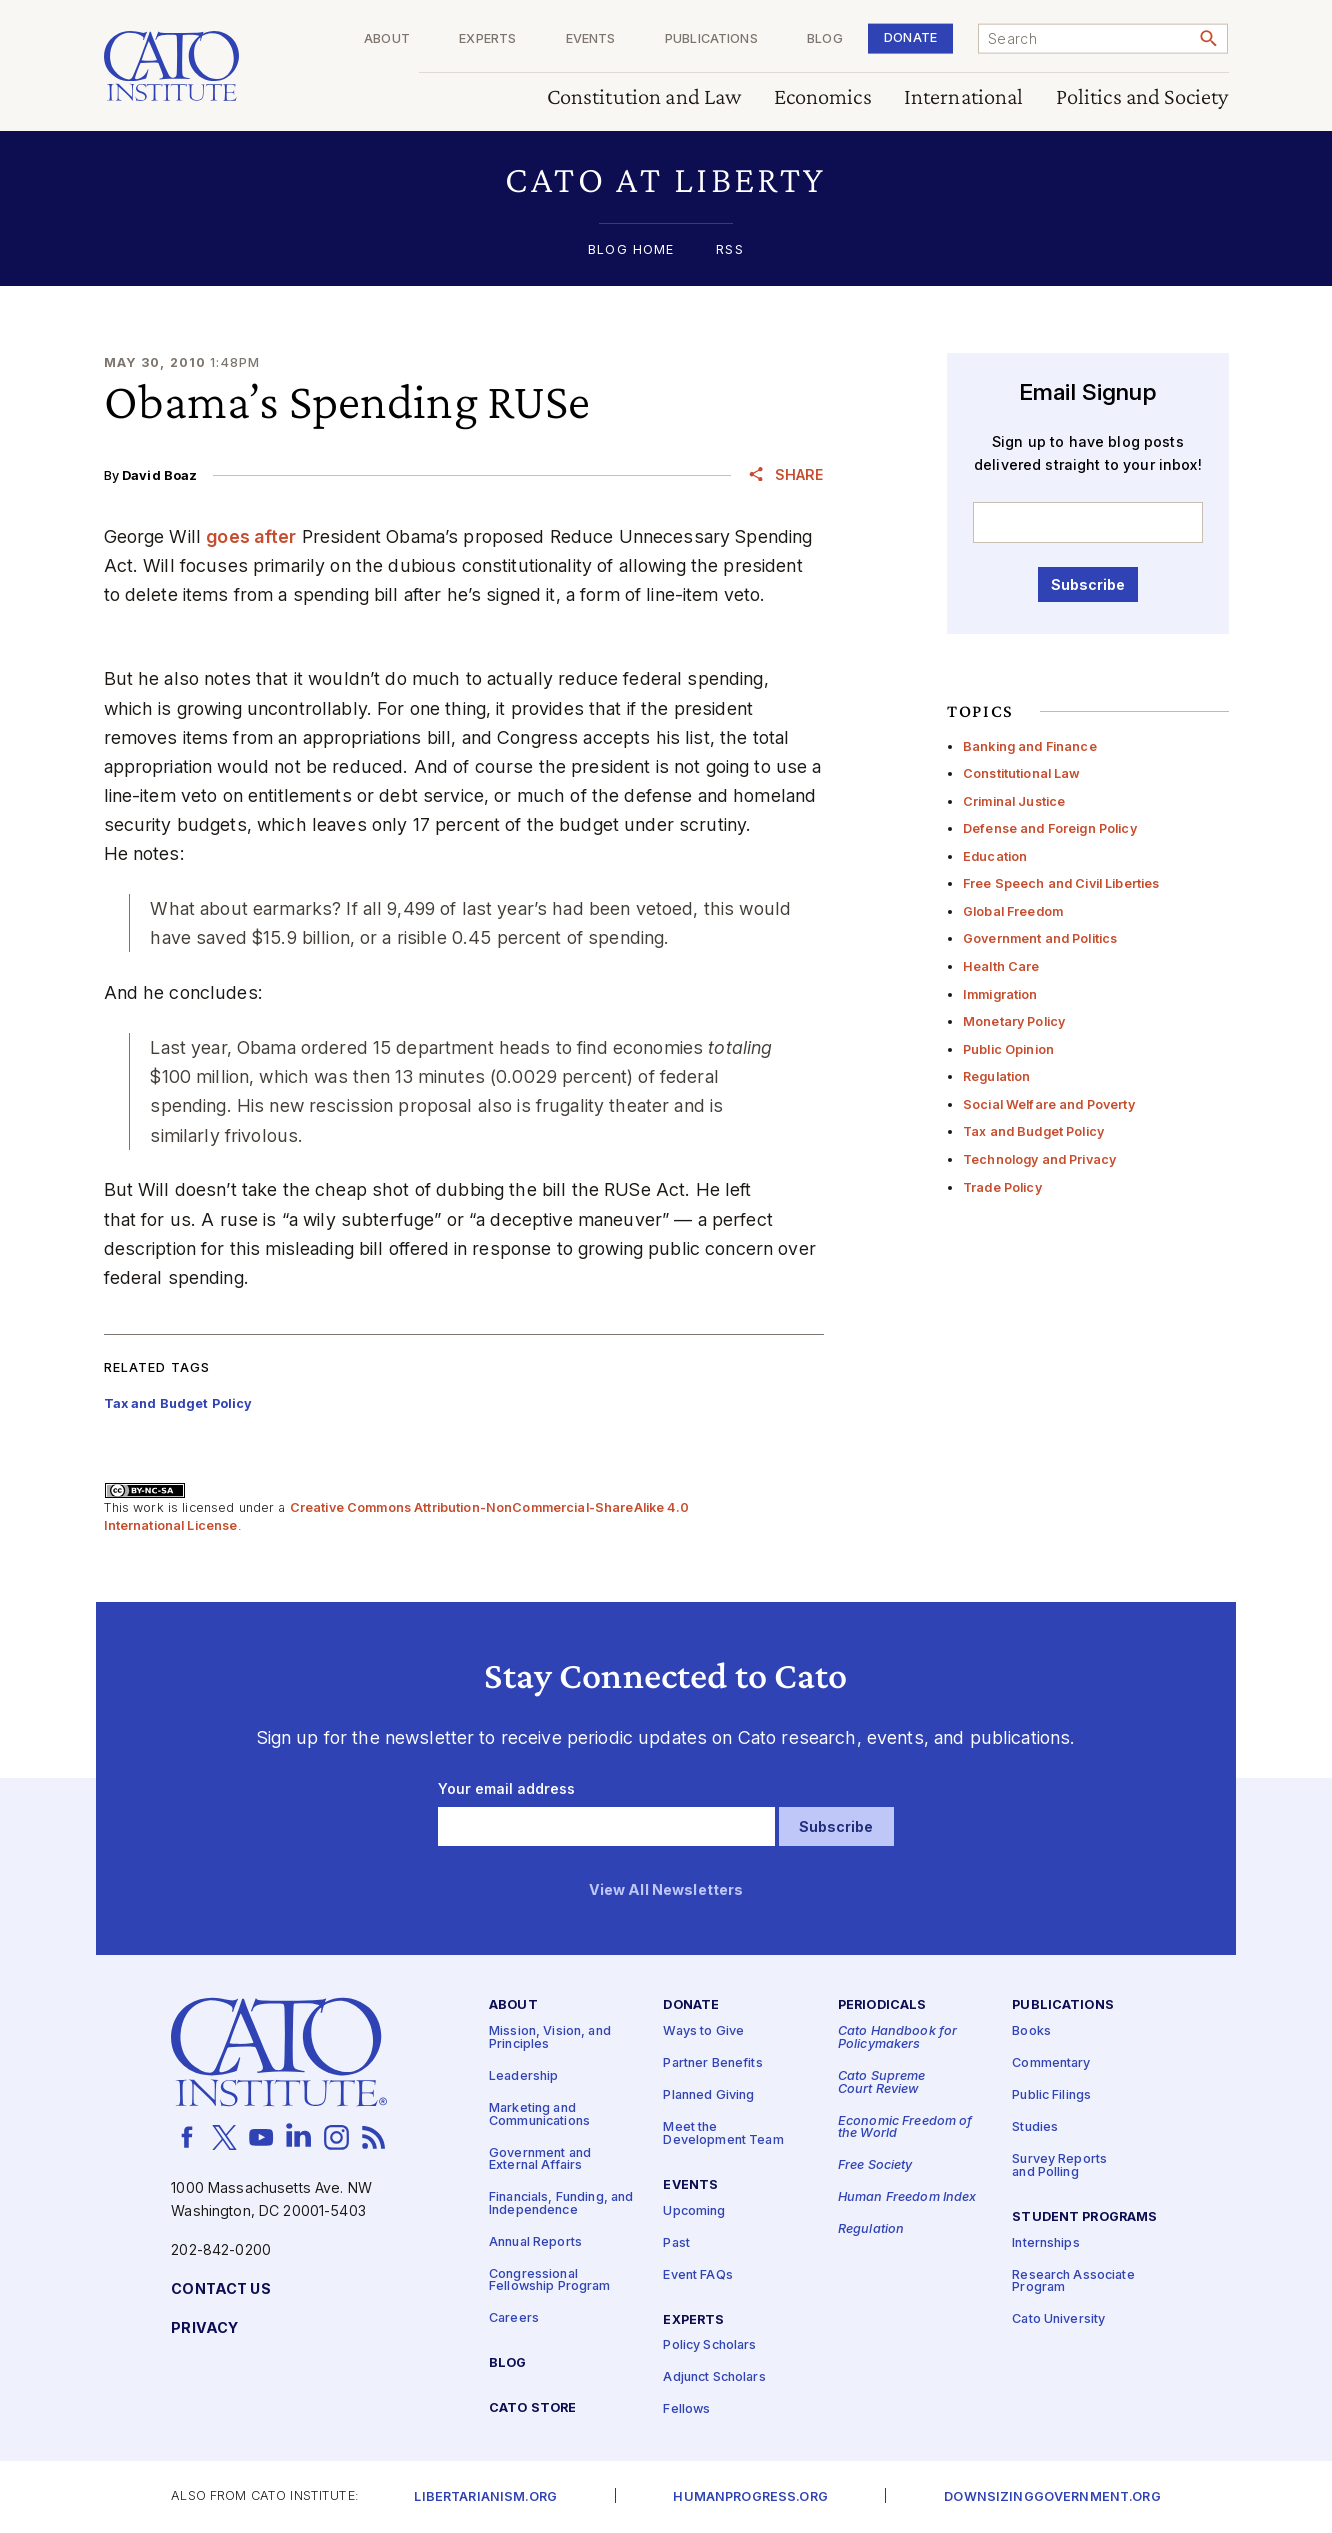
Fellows (686, 2410)
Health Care (1001, 966)
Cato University (1058, 2320)
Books (1031, 2032)
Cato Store (532, 2409)
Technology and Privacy (1039, 1159)
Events (591, 39)
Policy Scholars (709, 2346)
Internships (1046, 2243)
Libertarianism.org (485, 2497)
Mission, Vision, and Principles (550, 2039)
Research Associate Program (1073, 2282)
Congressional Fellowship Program (550, 2281)
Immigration (1000, 994)
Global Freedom (1013, 911)
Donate (910, 37)
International (964, 97)
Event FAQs (697, 2275)
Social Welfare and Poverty (1049, 1104)
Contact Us (220, 2289)
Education (995, 856)
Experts (487, 39)
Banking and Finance (1030, 746)
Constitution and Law (644, 97)
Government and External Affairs (540, 2160)
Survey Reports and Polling (1059, 2167)
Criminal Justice (1014, 801)
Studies (1035, 2128)
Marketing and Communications (539, 2115)
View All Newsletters (666, 1890)
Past (676, 2243)
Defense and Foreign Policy (1050, 828)
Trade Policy (1002, 1187)
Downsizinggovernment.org (1052, 2497)
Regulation (996, 1076)
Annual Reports (535, 2242)
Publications (711, 39)
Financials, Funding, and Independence (561, 2205)
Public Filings (1051, 2096)
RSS (729, 250)
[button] (666, 179)
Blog (825, 39)
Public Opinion (1008, 1049)
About (387, 39)
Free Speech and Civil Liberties (1061, 883)
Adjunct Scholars (714, 2378)
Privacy (204, 2328)
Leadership (523, 2076)
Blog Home (631, 250)
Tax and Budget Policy (1033, 1131)
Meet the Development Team (723, 2135)
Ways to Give (703, 2032)
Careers (514, 2319)
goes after (251, 536)
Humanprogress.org (750, 2497)
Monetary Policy (1014, 1021)
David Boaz (159, 475)
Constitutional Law (1022, 773)
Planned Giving (708, 2096)
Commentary (1051, 2064)
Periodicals (882, 2006)
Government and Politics (1040, 938)
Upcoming (694, 2211)
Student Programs (1084, 2217)
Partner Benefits (712, 2064)
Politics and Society (1142, 97)
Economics (823, 97)
